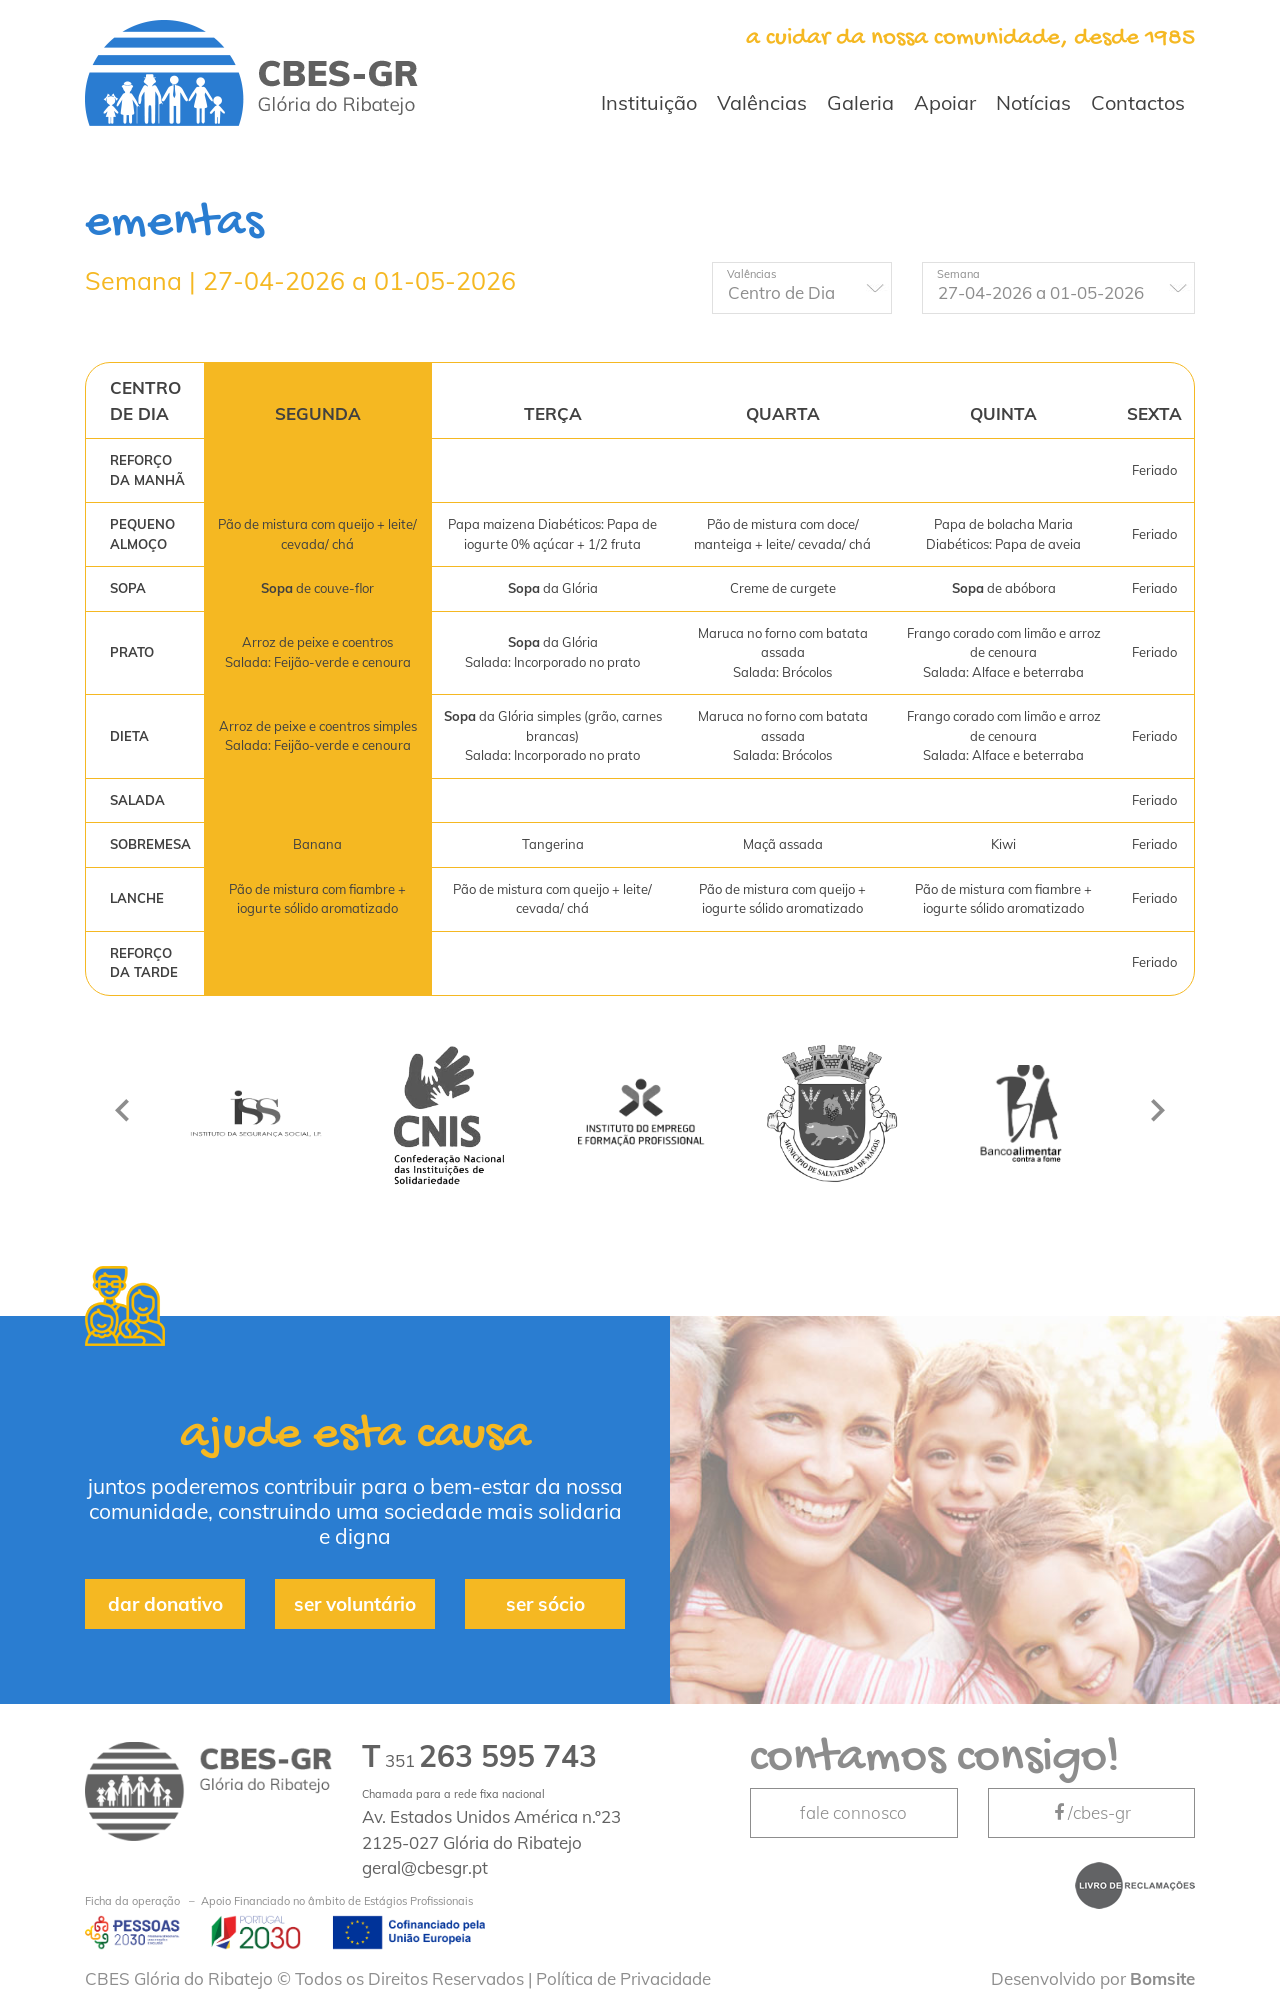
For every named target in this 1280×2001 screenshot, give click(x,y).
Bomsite (1162, 1978)
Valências (762, 102)
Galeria (860, 102)
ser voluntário (355, 1604)
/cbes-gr (1091, 1812)
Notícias (1033, 102)
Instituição (649, 102)
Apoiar (945, 102)
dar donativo (165, 1604)
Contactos (1138, 102)
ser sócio (545, 1604)
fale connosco (853, 1812)
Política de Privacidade (623, 1978)
